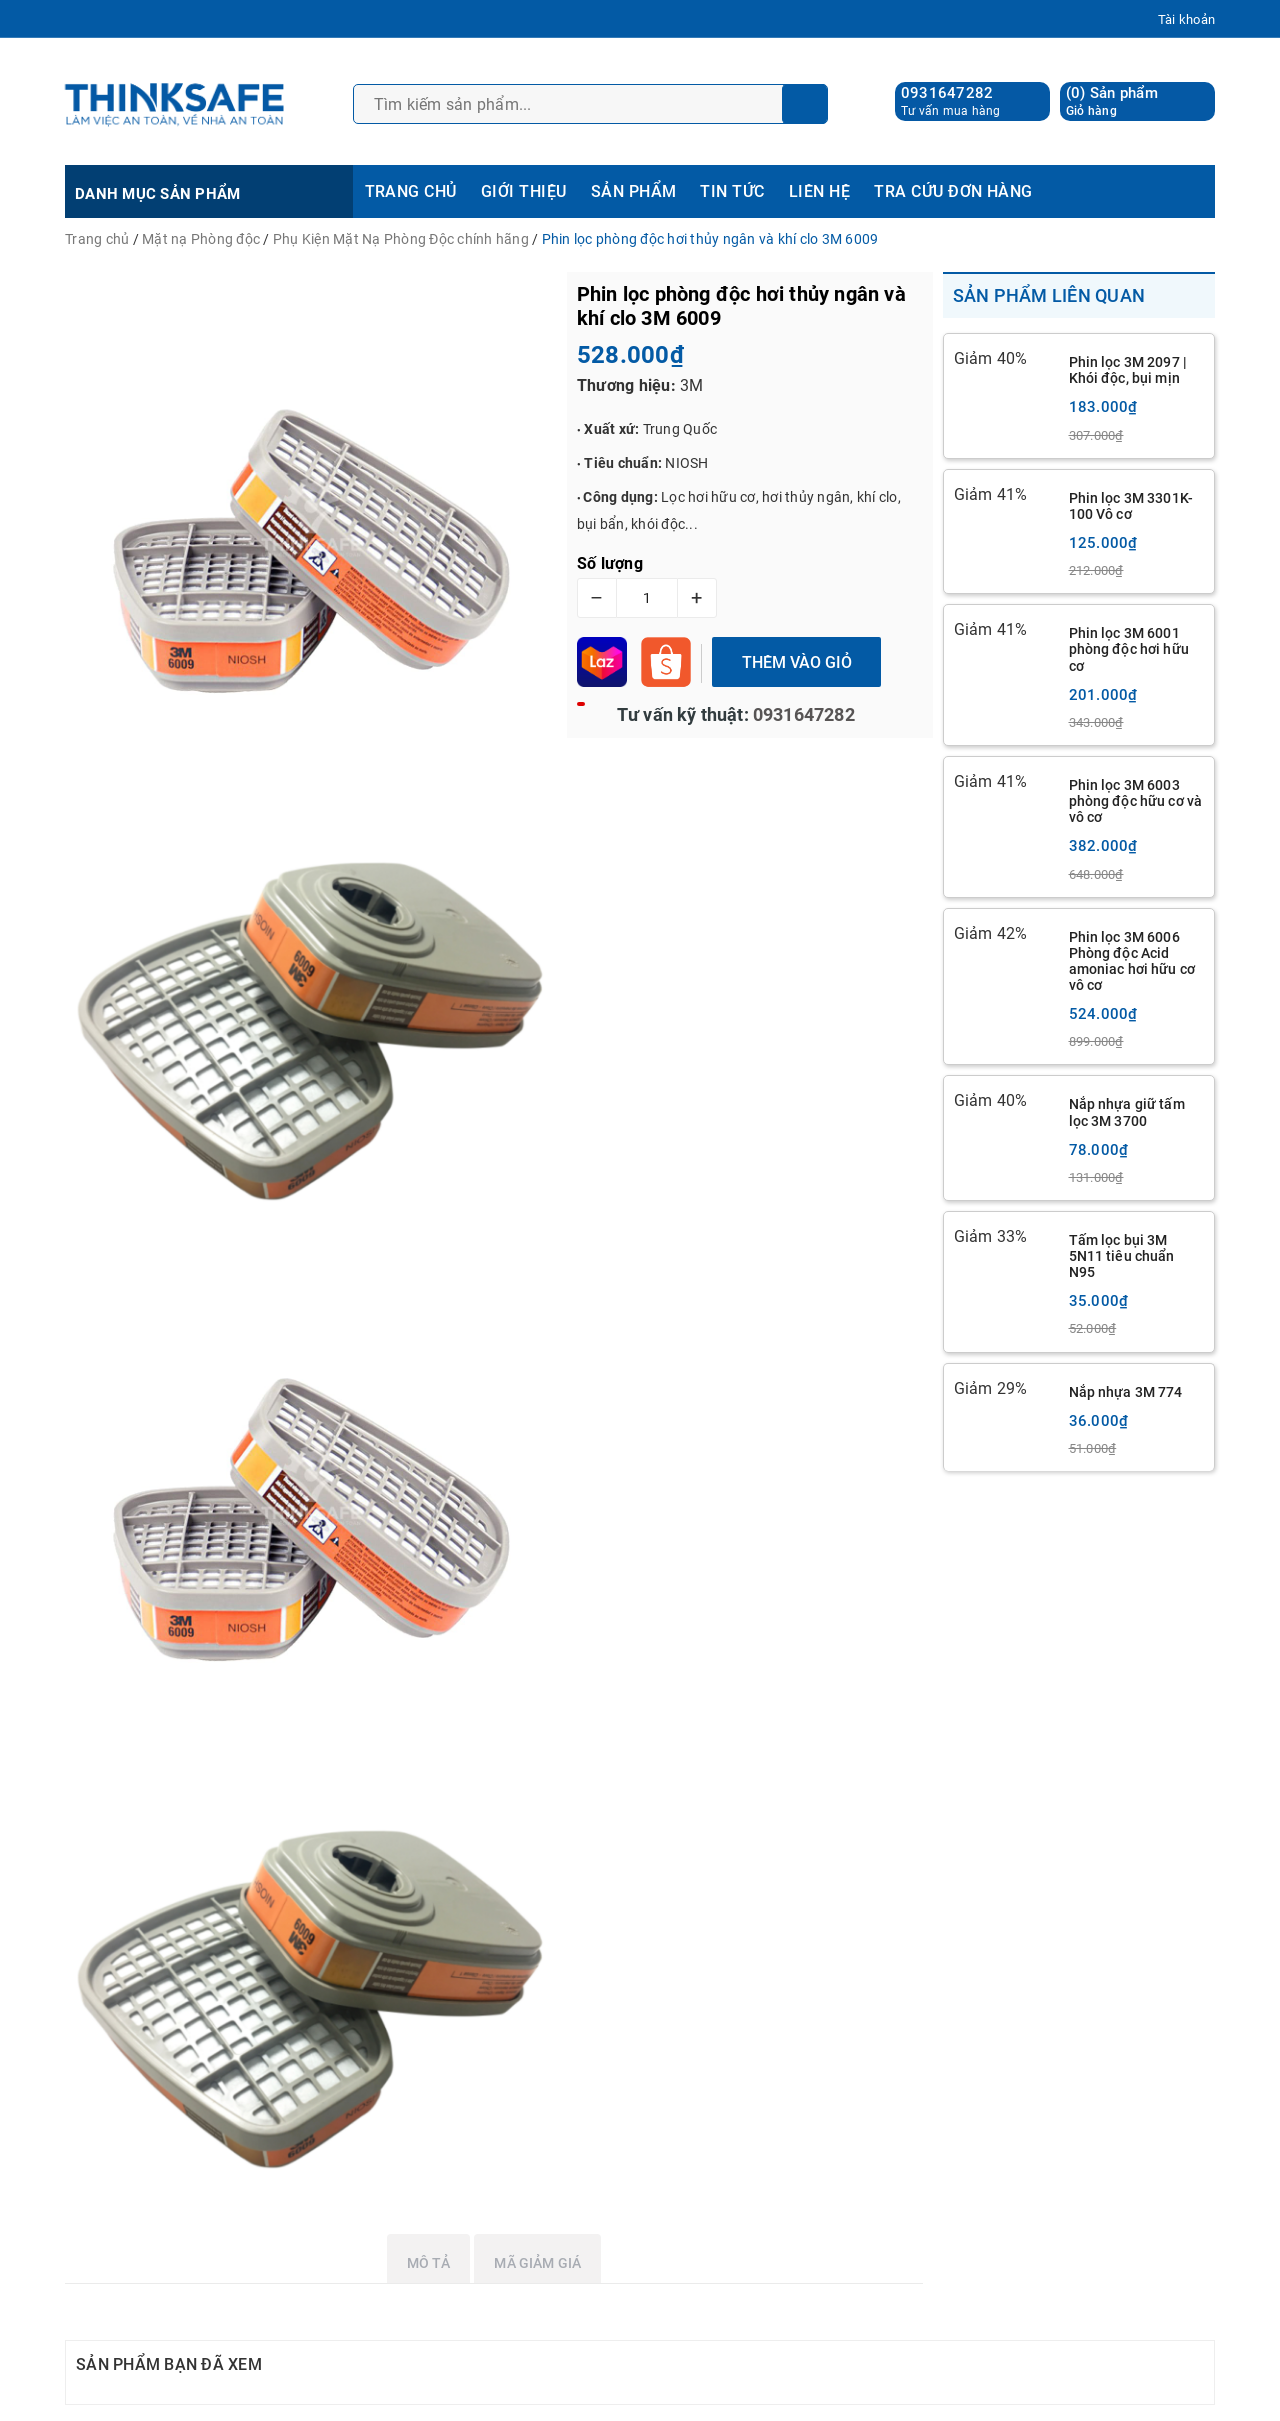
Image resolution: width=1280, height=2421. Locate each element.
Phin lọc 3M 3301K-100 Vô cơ (1131, 506)
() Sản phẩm (1112, 101)
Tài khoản (1186, 19)
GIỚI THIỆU (524, 191)
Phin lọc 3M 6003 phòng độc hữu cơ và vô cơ (1136, 801)
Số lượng (610, 563)
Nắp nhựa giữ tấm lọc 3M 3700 (1127, 1112)
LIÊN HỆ (819, 191)
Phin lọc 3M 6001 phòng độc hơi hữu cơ (1129, 649)
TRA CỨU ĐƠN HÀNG (953, 191)
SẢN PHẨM (634, 191)
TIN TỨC (732, 191)
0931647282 (947, 93)
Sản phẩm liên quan (1049, 295)
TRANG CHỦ (411, 191)
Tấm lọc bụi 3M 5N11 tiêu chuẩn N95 (1122, 1256)
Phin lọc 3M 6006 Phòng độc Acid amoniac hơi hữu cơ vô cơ (1132, 961)
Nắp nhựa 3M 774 (1126, 1392)
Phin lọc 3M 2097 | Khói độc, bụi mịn (1128, 370)
